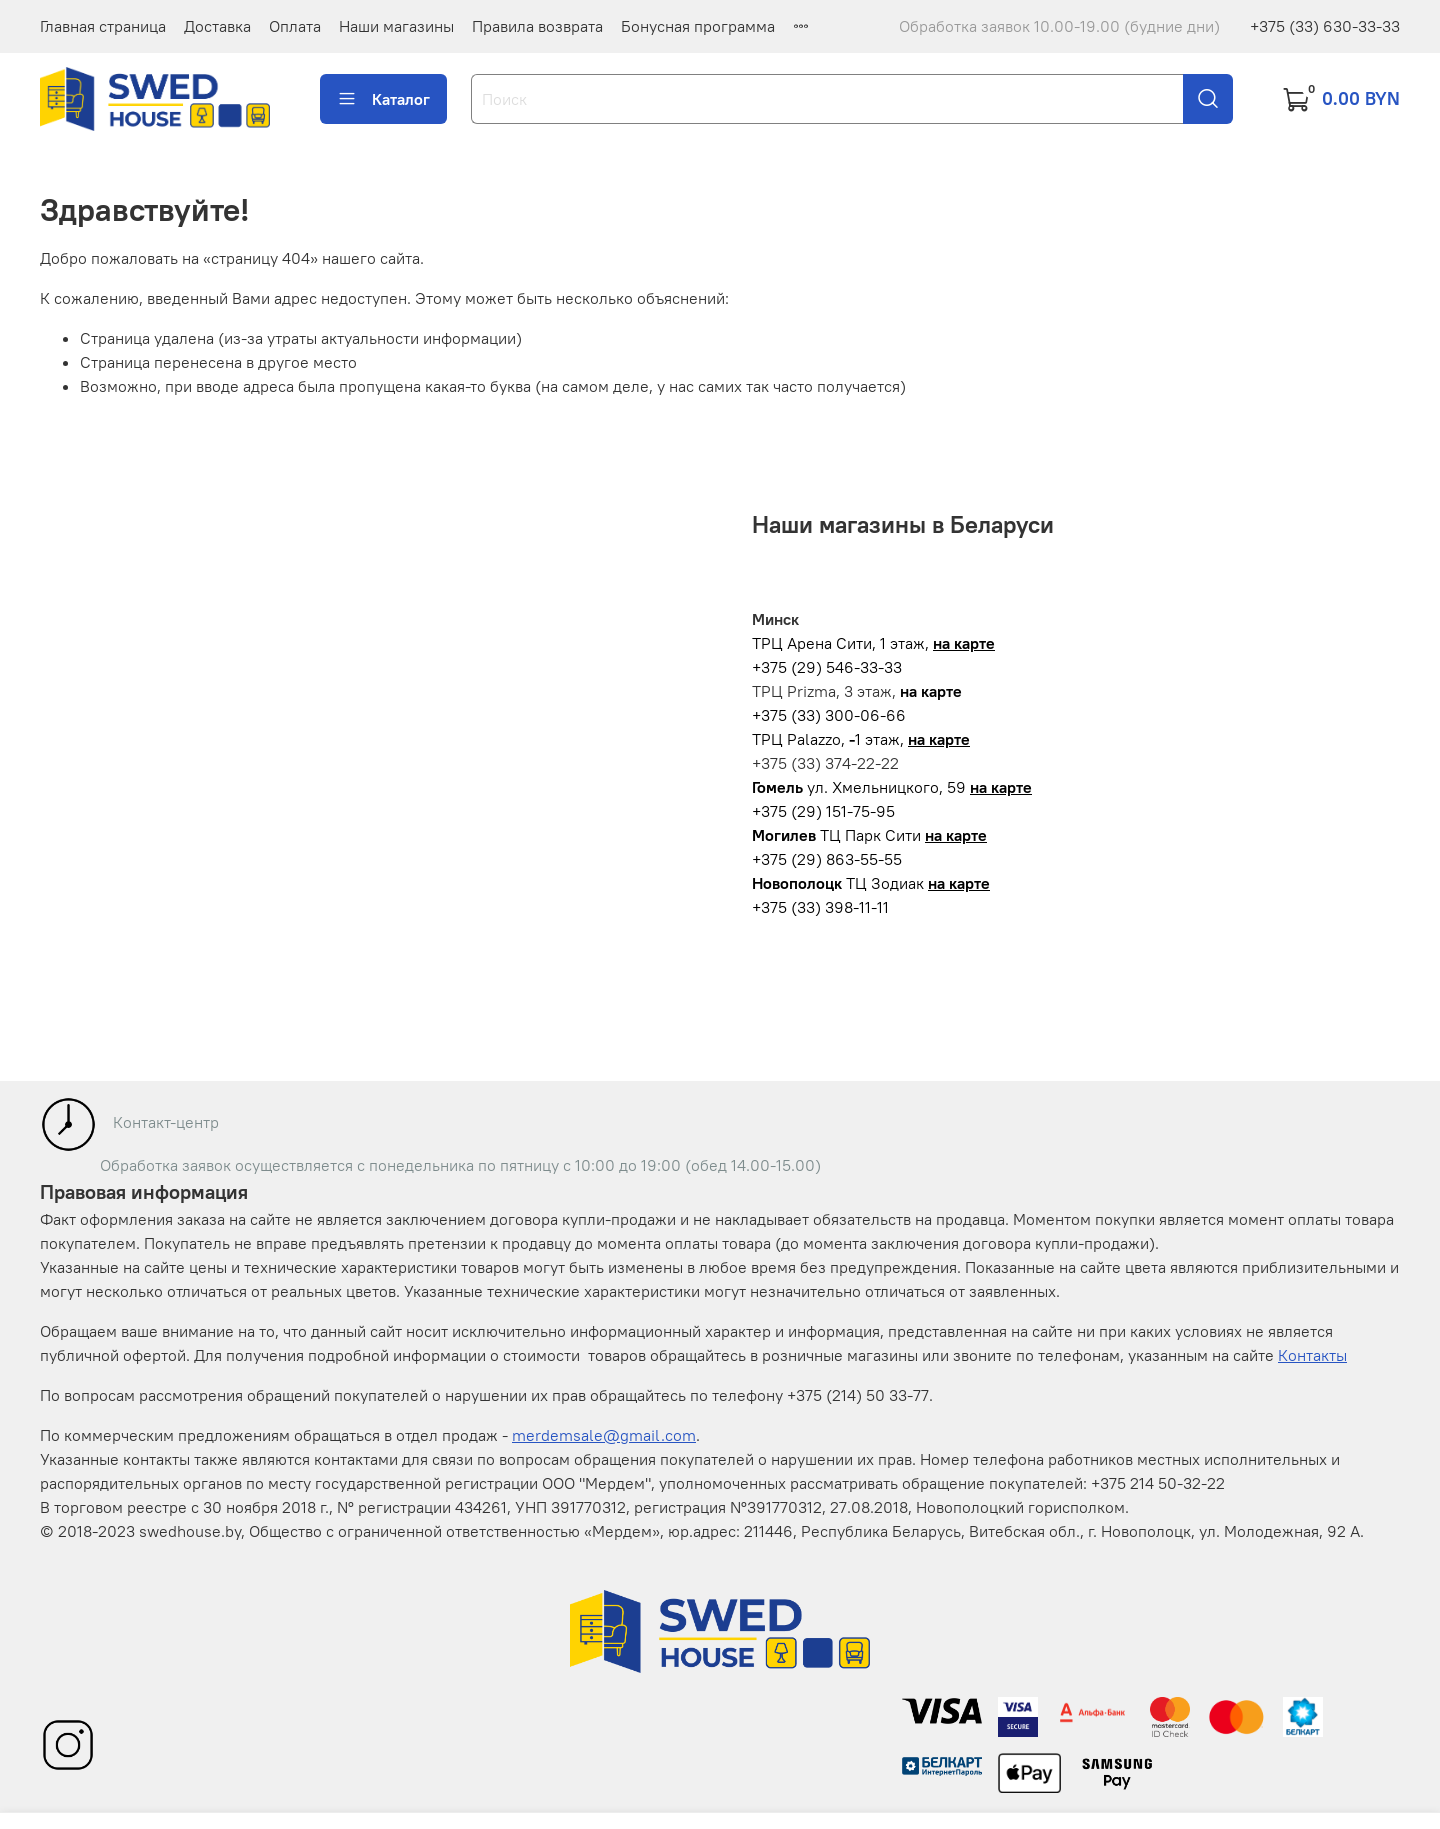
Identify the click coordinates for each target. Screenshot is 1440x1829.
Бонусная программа (698, 26)
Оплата (295, 26)
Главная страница (103, 26)
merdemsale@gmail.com (604, 1435)
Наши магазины (396, 26)
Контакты (1312, 1355)
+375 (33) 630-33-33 (1325, 26)
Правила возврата (537, 26)
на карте (964, 643)
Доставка (217, 26)
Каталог (383, 99)
